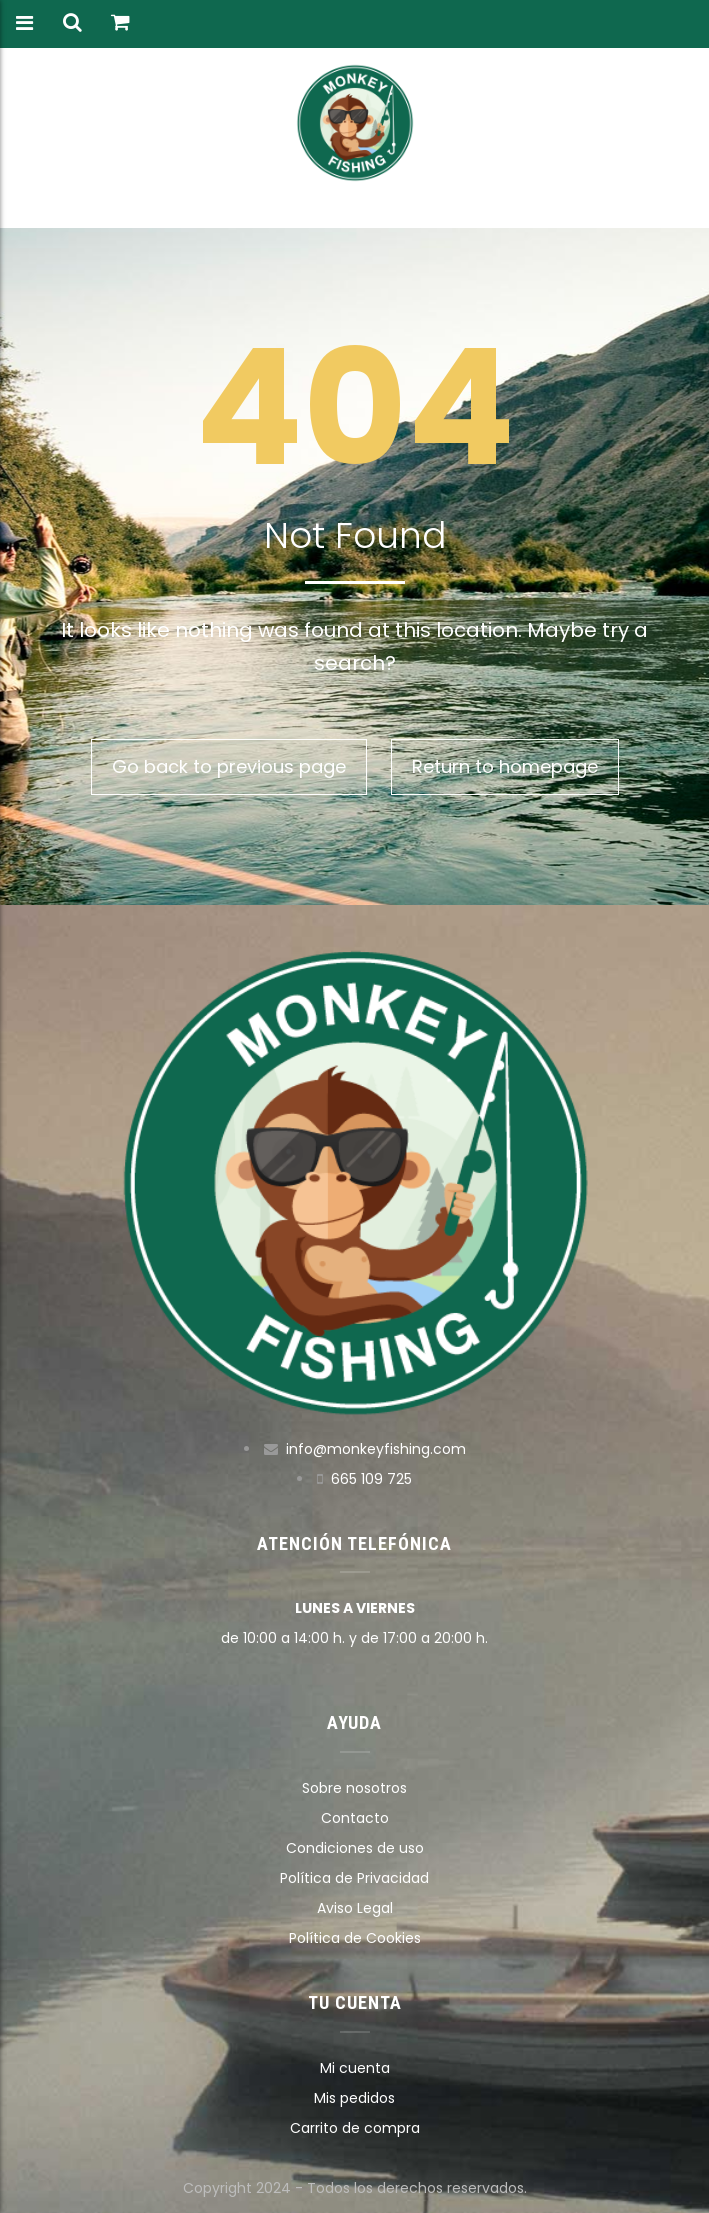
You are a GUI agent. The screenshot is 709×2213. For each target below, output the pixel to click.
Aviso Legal (355, 1908)
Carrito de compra (355, 2128)
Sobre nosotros (354, 1788)
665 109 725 (371, 1479)
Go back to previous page (229, 766)
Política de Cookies (355, 1938)
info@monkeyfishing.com (376, 1449)
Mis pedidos (354, 2098)
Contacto (355, 1818)
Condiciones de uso (355, 1848)
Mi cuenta (355, 2068)
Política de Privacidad (354, 1878)
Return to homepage (505, 766)
